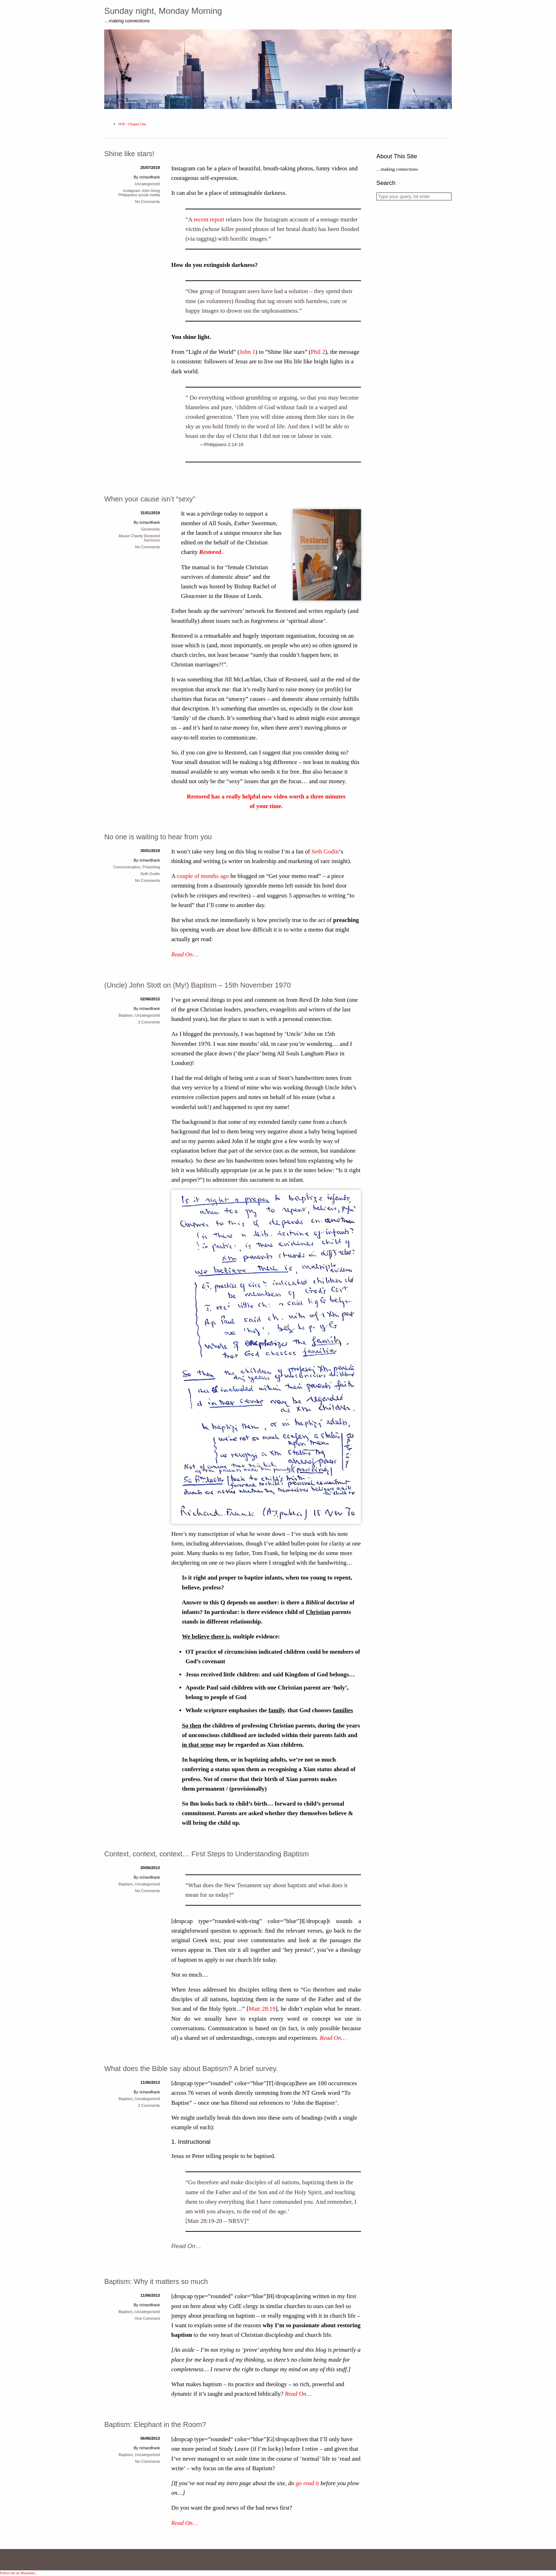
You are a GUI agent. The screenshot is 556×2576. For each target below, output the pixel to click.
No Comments (147, 201)
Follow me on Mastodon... (19, 2573)
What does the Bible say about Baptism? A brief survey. (191, 2068)
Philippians (127, 195)
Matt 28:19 (262, 2008)
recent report (209, 219)
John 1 (247, 351)
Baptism (125, 1015)
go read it (307, 2483)
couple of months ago (203, 876)
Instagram (131, 190)
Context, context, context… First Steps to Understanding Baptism (206, 1854)
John (145, 190)
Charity (136, 536)
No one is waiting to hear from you (158, 837)
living (155, 190)
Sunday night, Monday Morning (163, 11)
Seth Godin (325, 851)
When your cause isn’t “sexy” (149, 499)
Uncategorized (147, 184)
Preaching (151, 867)
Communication (126, 867)
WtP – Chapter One (132, 124)
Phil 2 (318, 351)
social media (149, 195)
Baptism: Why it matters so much (156, 2281)
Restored (210, 552)
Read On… (184, 954)
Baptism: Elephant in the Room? (155, 2424)
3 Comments (149, 1022)
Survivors (152, 540)
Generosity (150, 529)
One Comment (147, 2318)
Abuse (123, 536)
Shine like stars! (129, 154)
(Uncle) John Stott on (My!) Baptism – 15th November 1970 (197, 985)
